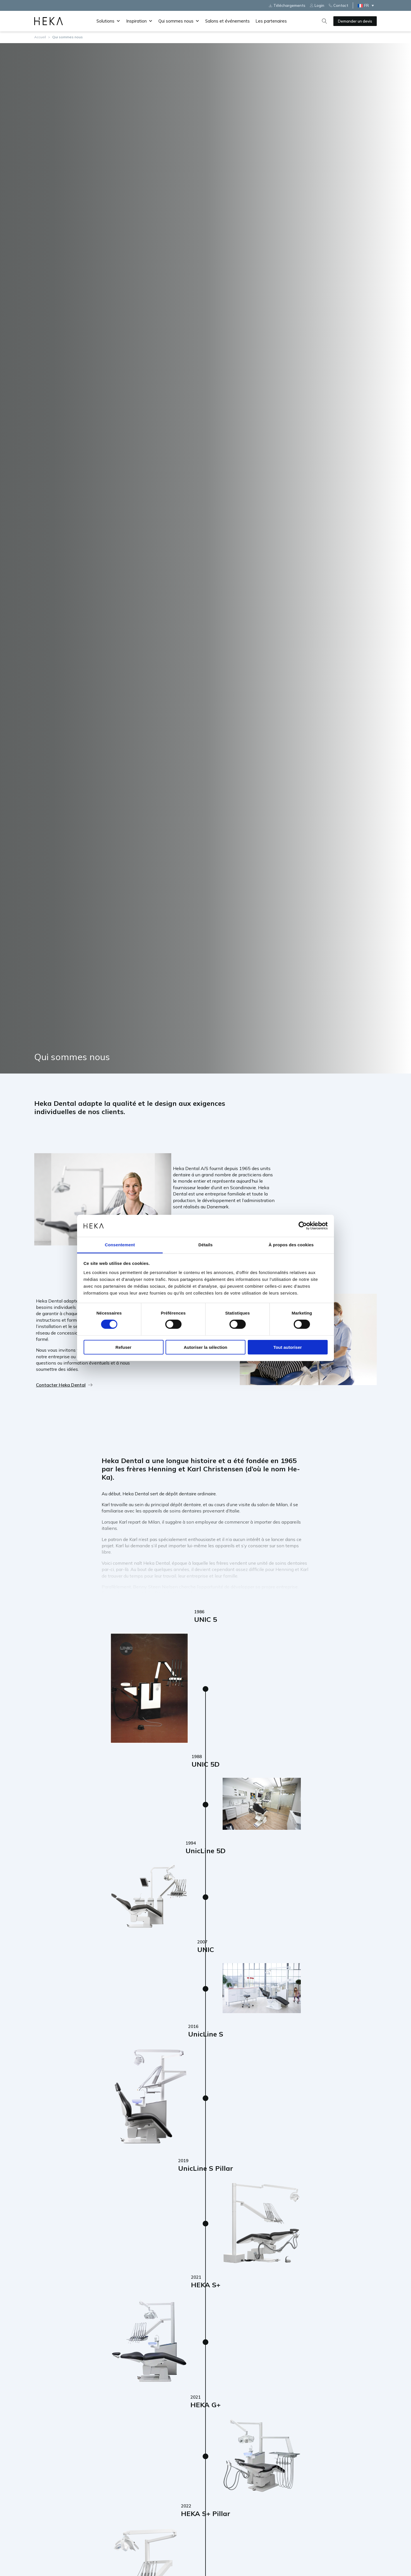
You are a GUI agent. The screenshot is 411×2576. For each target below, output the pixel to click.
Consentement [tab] (120, 1244)
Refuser (124, 1347)
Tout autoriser (287, 1347)
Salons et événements (227, 21)
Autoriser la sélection (205, 1347)
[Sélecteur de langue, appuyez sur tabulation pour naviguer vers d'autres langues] (367, 5)
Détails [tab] (205, 1244)
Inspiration (139, 21)
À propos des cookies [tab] (291, 1244)
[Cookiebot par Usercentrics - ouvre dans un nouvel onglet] (303, 1225)
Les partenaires (271, 21)
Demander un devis (355, 21)
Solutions (108, 21)
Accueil (40, 37)
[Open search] (324, 21)
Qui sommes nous (179, 21)
